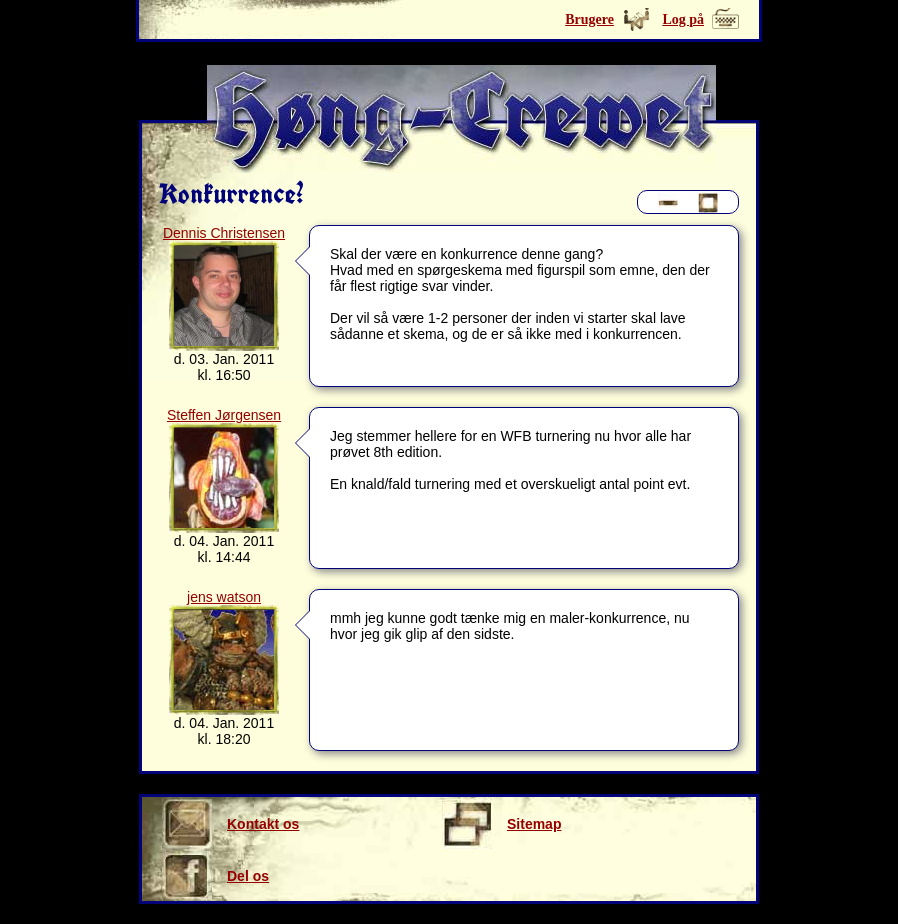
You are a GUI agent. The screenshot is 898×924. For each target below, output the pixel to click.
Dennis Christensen (224, 233)
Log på (683, 19)
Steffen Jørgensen (224, 415)
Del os (215, 876)
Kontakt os (230, 824)
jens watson (224, 597)
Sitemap (501, 824)
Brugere (589, 19)
